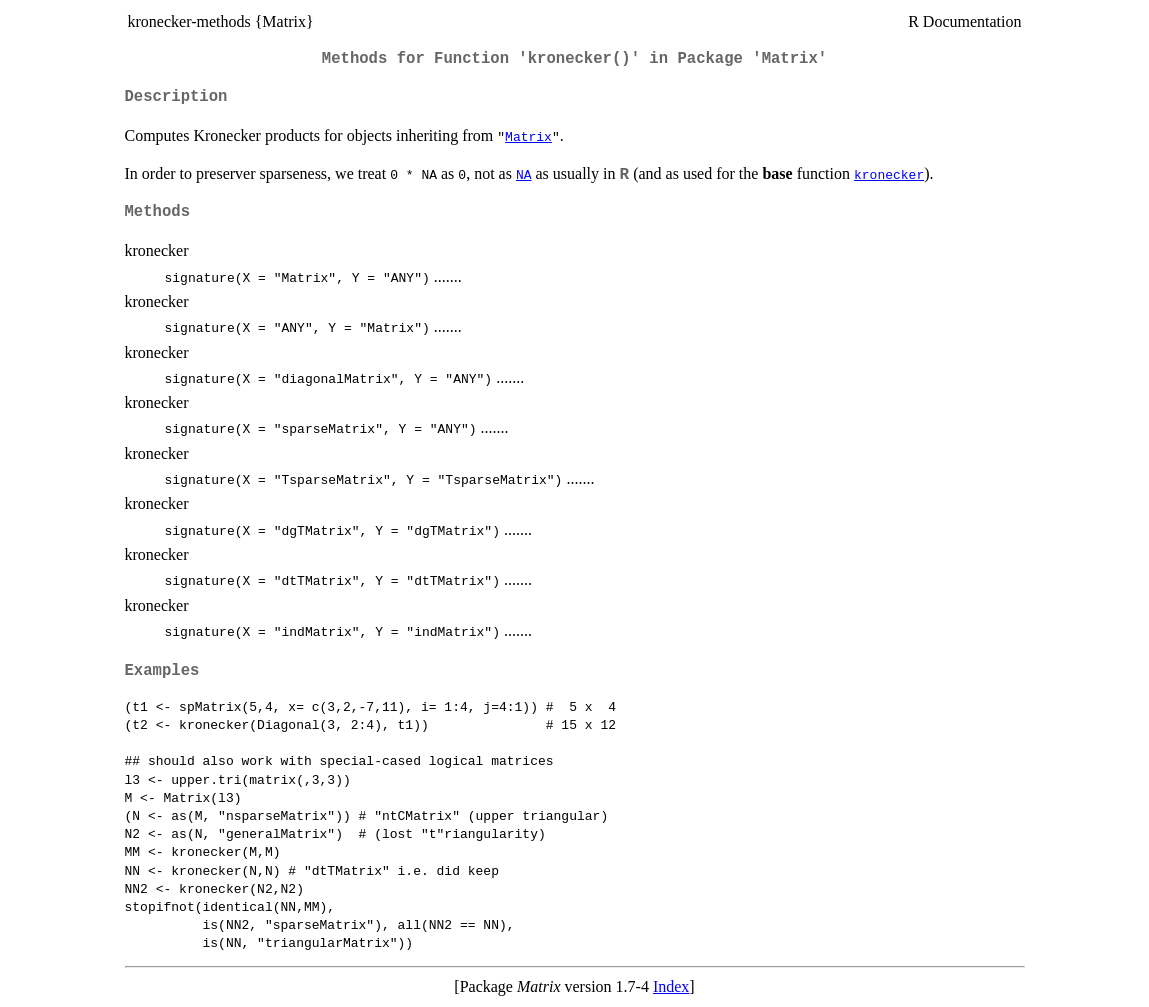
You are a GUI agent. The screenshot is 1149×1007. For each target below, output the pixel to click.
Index (671, 986)
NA (524, 174)
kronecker (889, 174)
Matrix (528, 136)
